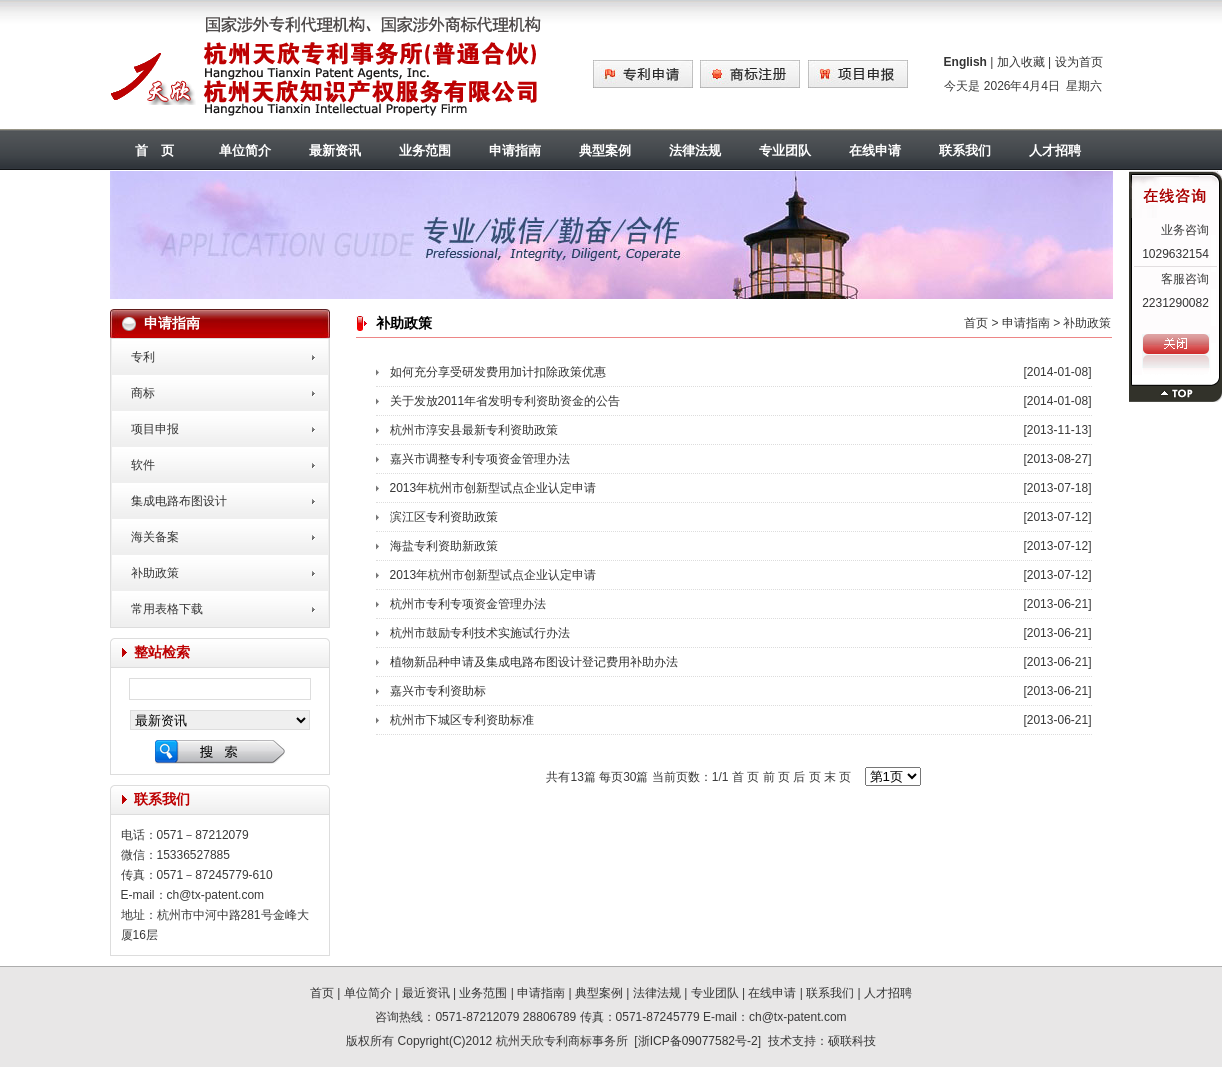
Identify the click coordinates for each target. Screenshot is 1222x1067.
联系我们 (965, 150)
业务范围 (425, 150)
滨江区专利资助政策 (444, 517)
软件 (143, 465)
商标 (143, 393)
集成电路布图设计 (179, 501)
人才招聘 (1055, 150)
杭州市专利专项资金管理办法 (468, 604)
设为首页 (1079, 62)
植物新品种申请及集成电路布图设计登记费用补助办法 (534, 662)
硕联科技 (852, 1041)
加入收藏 (1021, 62)
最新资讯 (335, 150)
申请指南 (515, 150)
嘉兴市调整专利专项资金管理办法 (480, 459)
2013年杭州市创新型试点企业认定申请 (493, 488)
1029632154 (1175, 254)
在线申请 (875, 150)
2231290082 (1175, 303)
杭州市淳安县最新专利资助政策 (474, 430)
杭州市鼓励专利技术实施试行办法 (480, 633)
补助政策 (155, 573)
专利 (143, 357)
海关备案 (155, 537)
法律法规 (695, 150)
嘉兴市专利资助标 (438, 691)
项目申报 (155, 429)
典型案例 (605, 150)
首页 (976, 323)
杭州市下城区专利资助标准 (462, 720)
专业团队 (785, 150)
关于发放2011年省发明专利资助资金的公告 (505, 401)
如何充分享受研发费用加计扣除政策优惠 (498, 372)
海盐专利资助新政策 (444, 546)
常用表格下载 (167, 609)
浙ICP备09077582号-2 (698, 1041)
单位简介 (245, 150)
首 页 (154, 150)
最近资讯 (426, 993)
